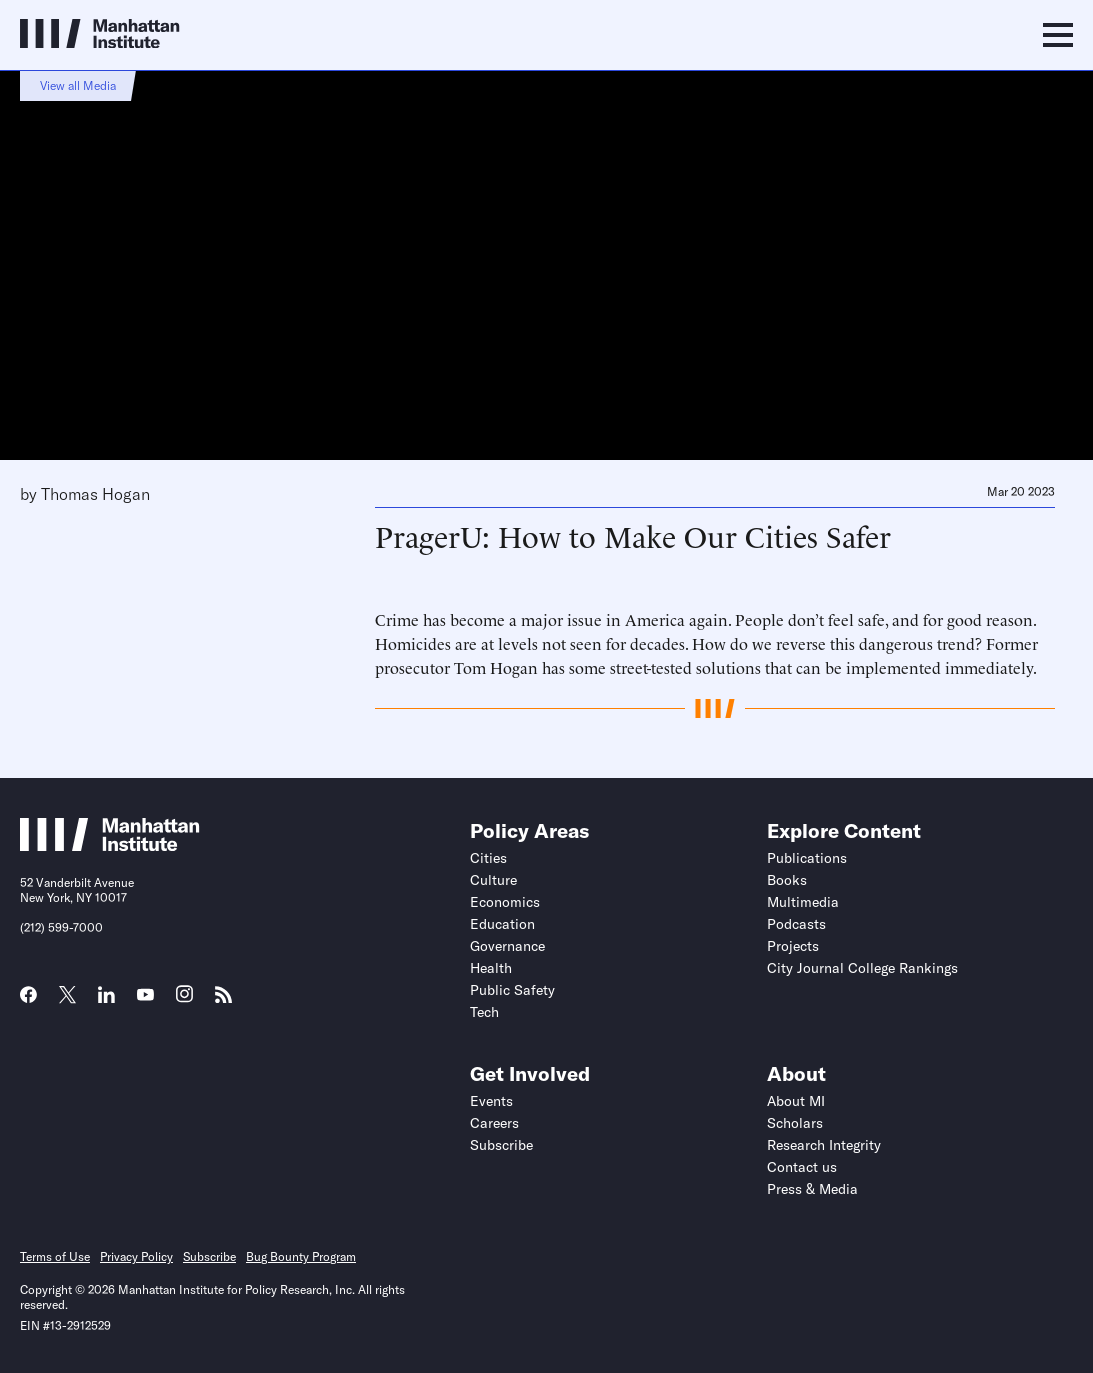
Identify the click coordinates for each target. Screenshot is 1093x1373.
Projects (793, 946)
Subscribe (501, 1145)
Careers (494, 1123)
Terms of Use (55, 1256)
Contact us (802, 1167)
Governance (507, 946)
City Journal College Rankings (862, 968)
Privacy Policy (136, 1256)
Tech (484, 1012)
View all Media (78, 85)
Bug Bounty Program (301, 1256)
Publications (807, 858)
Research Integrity (824, 1145)
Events (491, 1101)
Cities (488, 858)
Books (787, 880)
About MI (796, 1101)
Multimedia (803, 902)
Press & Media (812, 1189)
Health (491, 968)
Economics (505, 902)
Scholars (795, 1123)
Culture (493, 880)
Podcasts (796, 924)
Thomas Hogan (95, 494)
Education (502, 924)
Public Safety (512, 990)
